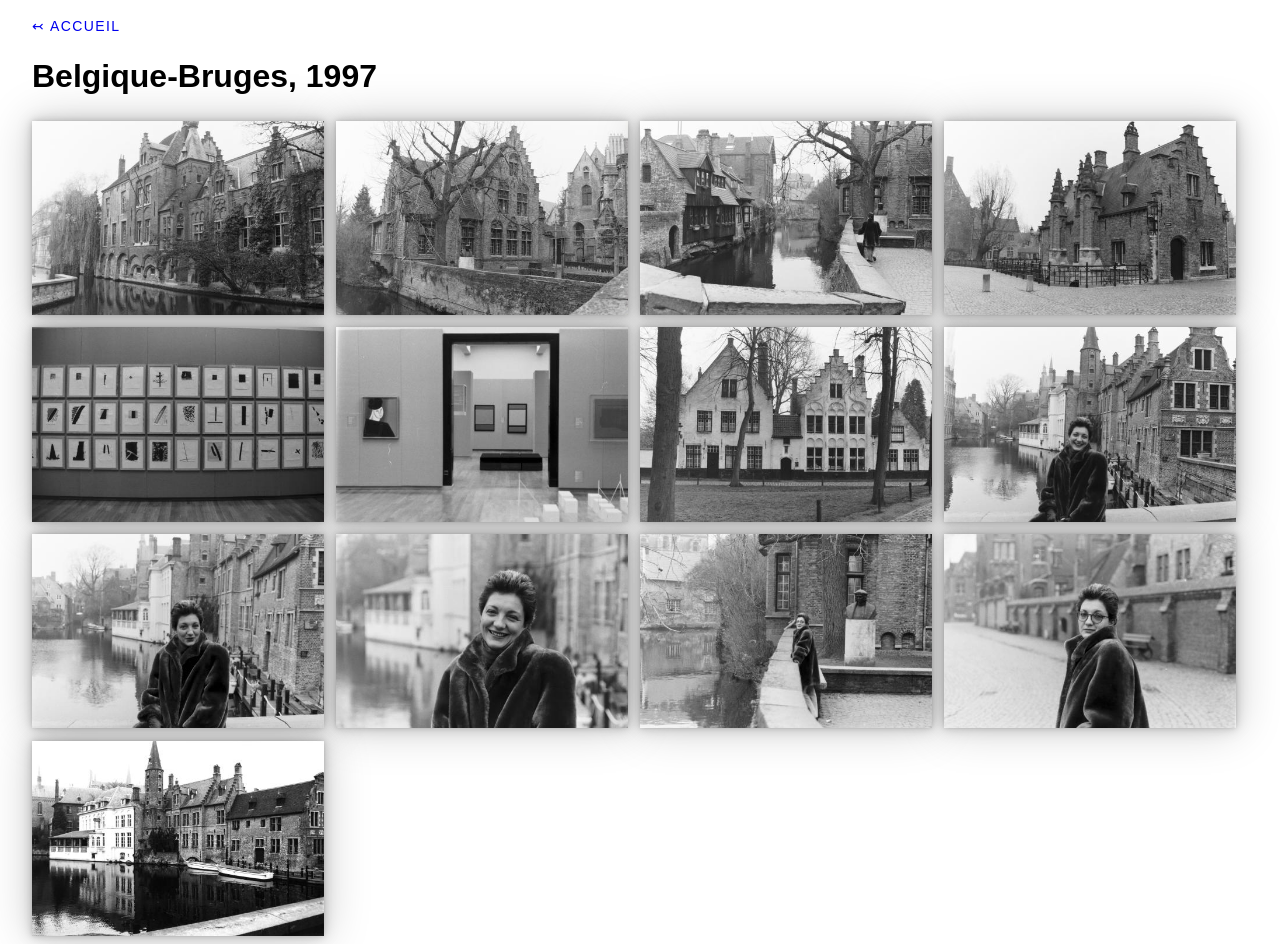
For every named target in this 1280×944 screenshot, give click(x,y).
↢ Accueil (76, 26)
